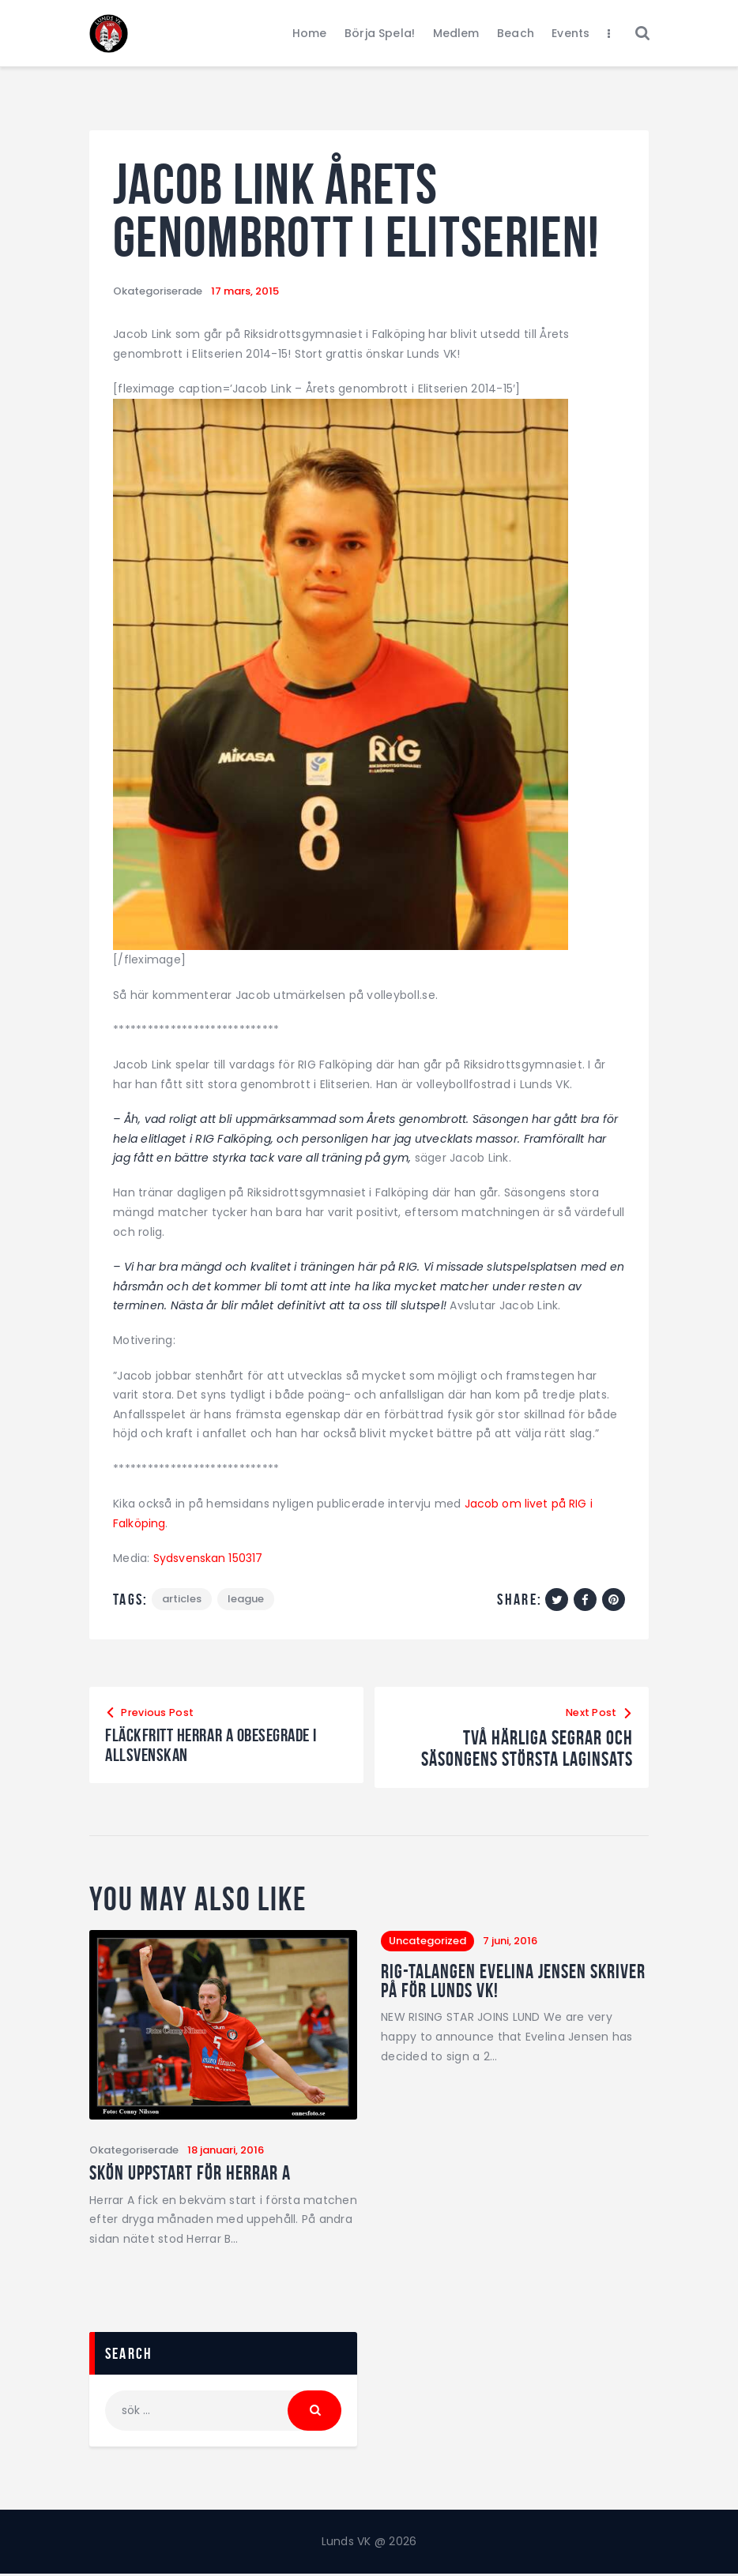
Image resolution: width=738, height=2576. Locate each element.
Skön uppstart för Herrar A (193, 2174)
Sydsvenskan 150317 (209, 1558)
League (248, 1599)
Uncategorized (427, 1941)
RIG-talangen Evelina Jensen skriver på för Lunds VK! (488, 1982)
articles (182, 1599)
